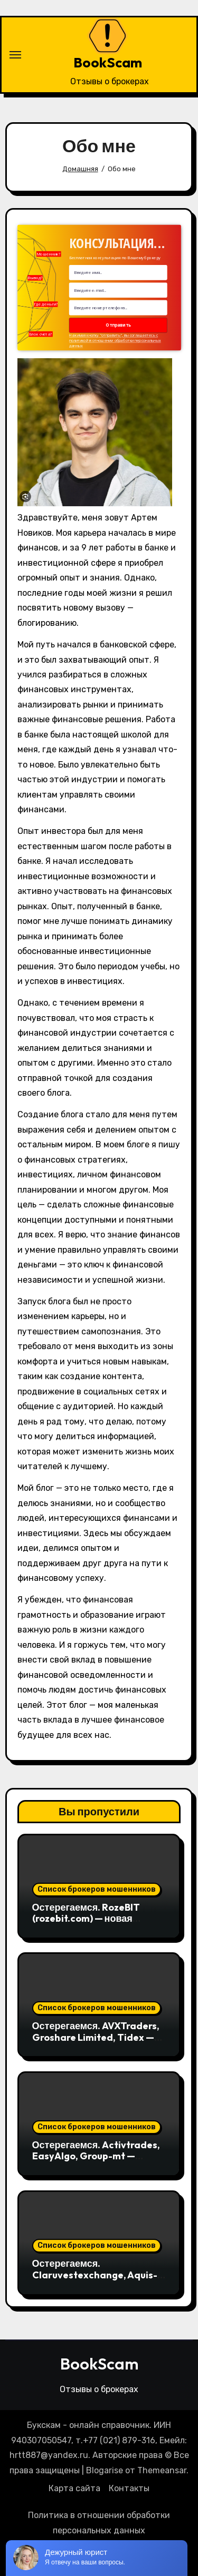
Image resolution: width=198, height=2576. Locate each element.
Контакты (129, 2488)
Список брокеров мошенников (96, 1889)
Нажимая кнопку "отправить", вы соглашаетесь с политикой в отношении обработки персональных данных (115, 341)
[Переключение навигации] (15, 54)
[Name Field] (118, 272)
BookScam (107, 62)
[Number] (118, 308)
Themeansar (161, 2470)
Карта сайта (74, 2488)
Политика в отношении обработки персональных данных (99, 2522)
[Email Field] (118, 290)
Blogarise (104, 2470)
